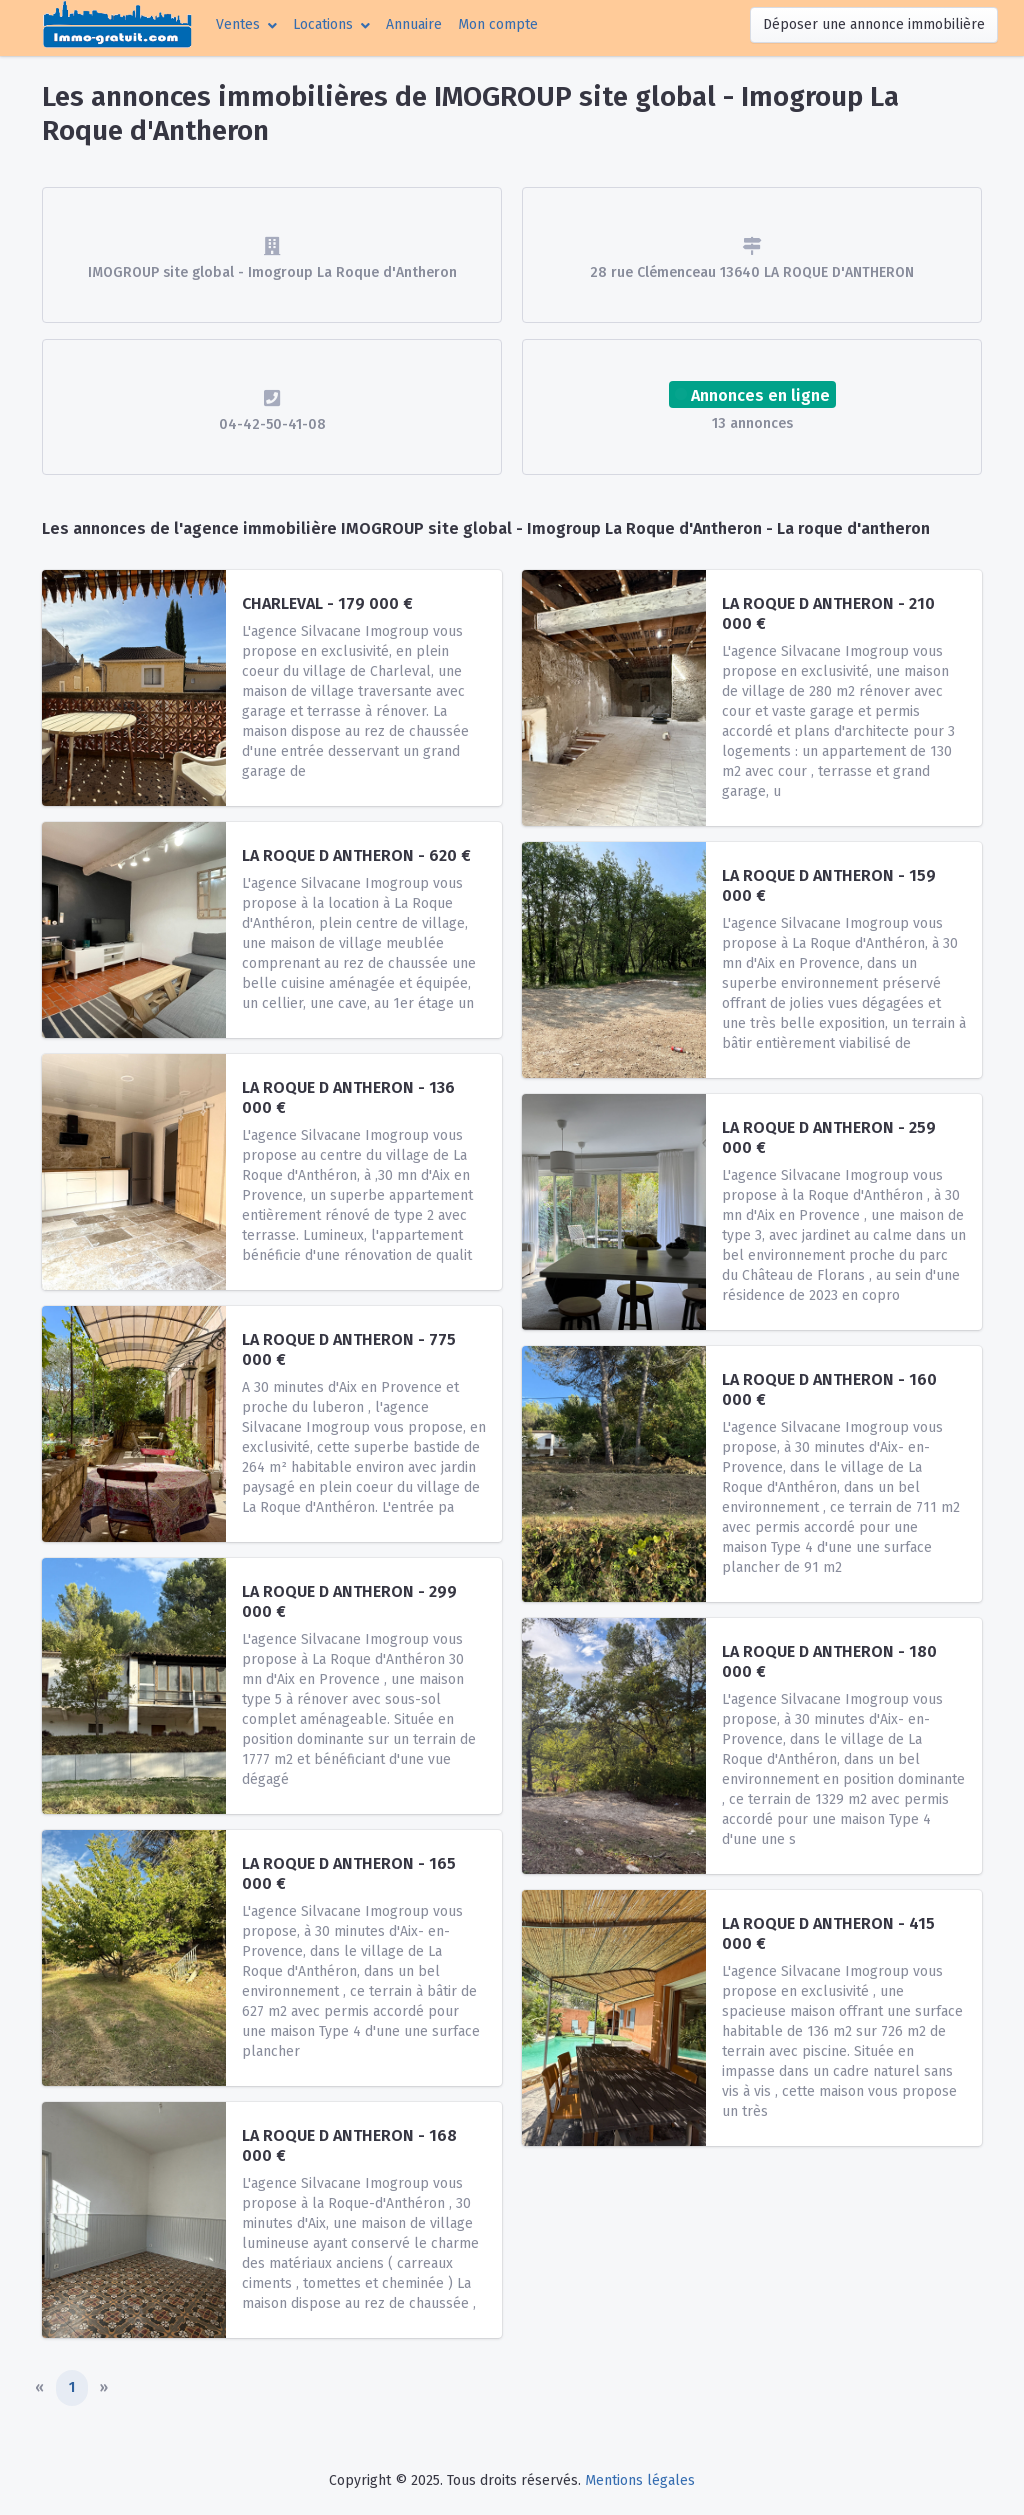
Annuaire (414, 24)
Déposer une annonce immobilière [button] (874, 24)
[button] (246, 24)
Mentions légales (640, 2480)
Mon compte (502, 23)
